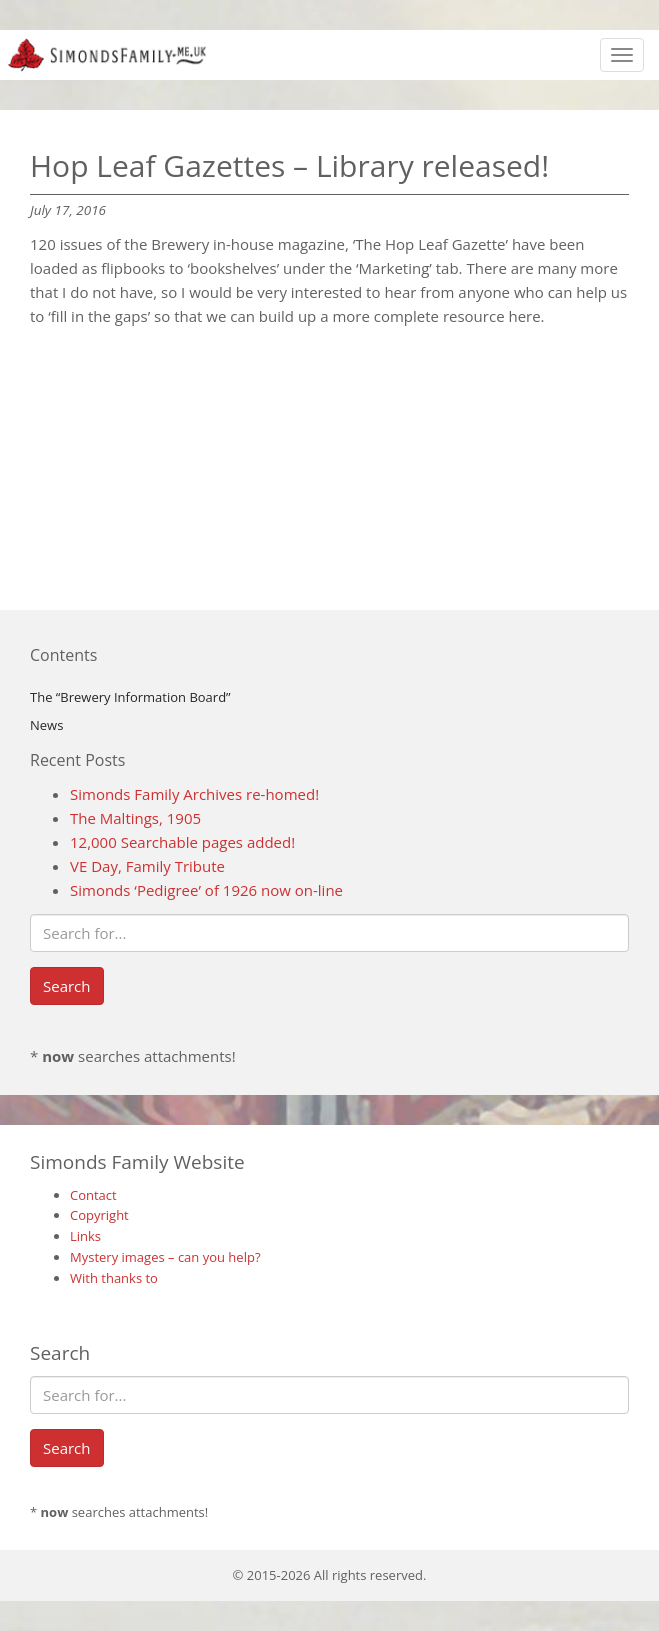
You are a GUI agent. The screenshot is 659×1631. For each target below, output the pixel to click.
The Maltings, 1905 (135, 818)
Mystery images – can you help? (165, 1257)
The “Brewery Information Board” (130, 697)
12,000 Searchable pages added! (182, 842)
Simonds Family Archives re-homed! (194, 794)
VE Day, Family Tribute (147, 866)
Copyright (99, 1215)
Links (85, 1236)
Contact (93, 1195)
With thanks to (114, 1278)
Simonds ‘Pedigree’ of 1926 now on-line (206, 890)
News (46, 725)
